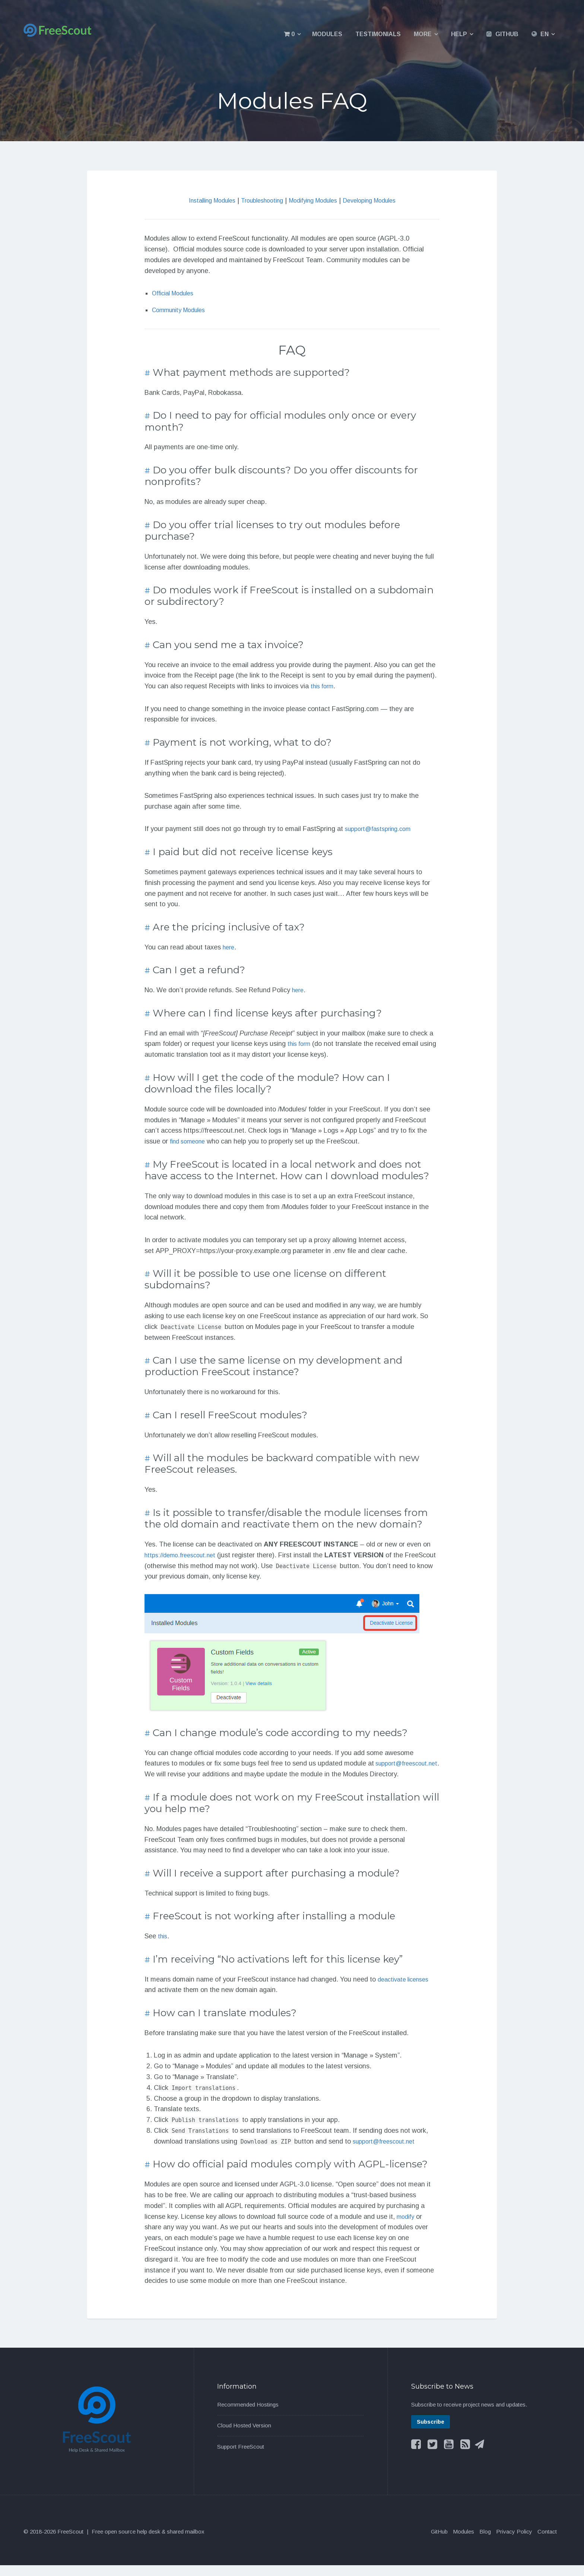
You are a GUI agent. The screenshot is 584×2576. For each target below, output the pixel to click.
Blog (485, 2542)
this (163, 1947)
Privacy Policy (514, 2542)
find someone (190, 1141)
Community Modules (182, 310)
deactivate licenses (406, 1989)
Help (459, 34)
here (229, 947)
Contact (547, 2542)
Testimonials (378, 34)
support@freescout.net (179, 1774)
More (423, 34)
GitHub (506, 34)
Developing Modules (379, 200)
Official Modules (176, 293)
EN (544, 34)
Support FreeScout (240, 2457)
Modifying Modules (315, 200)
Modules (327, 34)
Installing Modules (201, 200)
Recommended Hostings (248, 2415)
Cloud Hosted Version (244, 2436)
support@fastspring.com (382, 828)
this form (324, 686)
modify (407, 2227)
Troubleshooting (258, 200)
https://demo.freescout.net (184, 1555)
